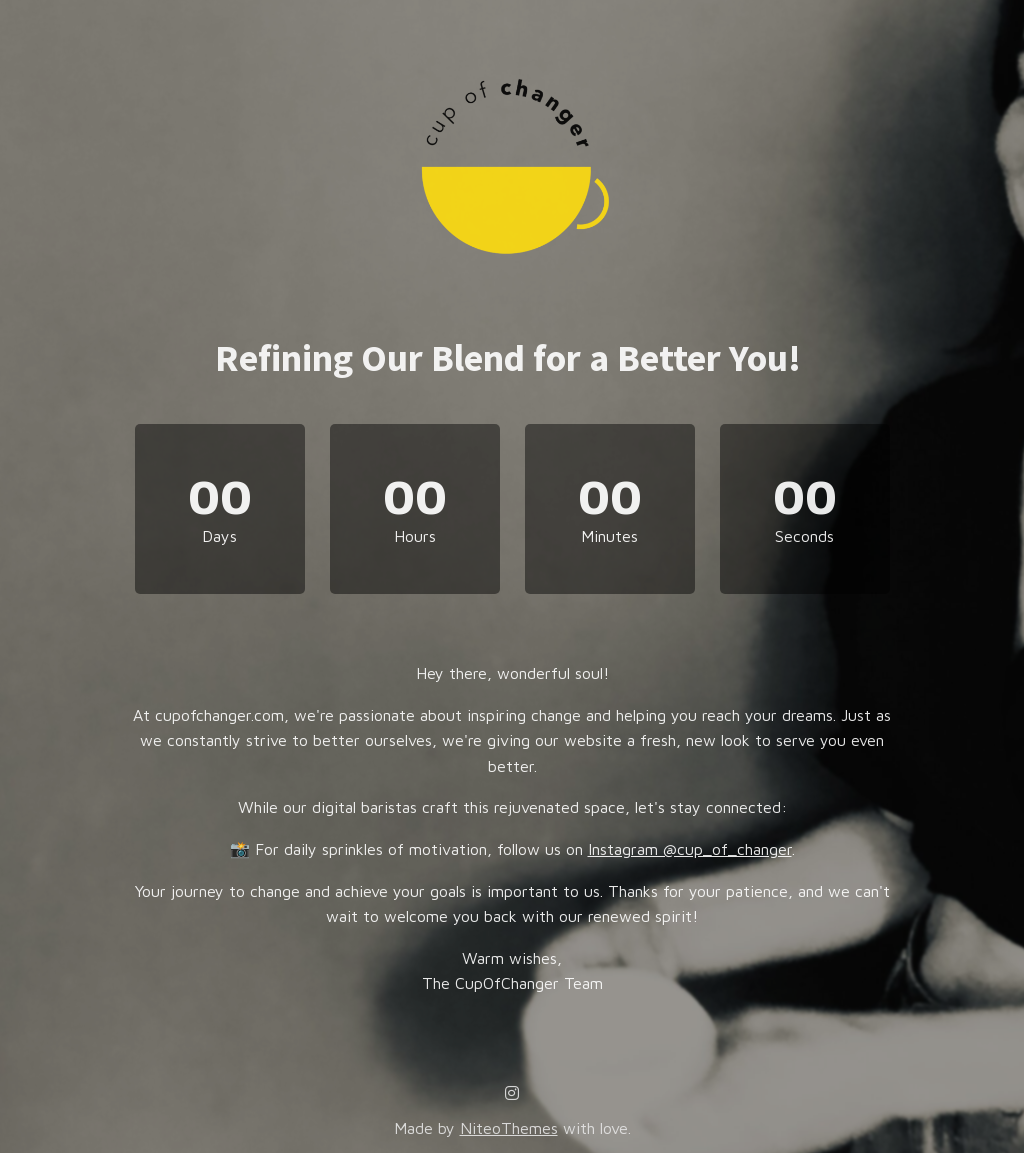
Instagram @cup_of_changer (690, 849)
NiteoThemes (509, 1128)
